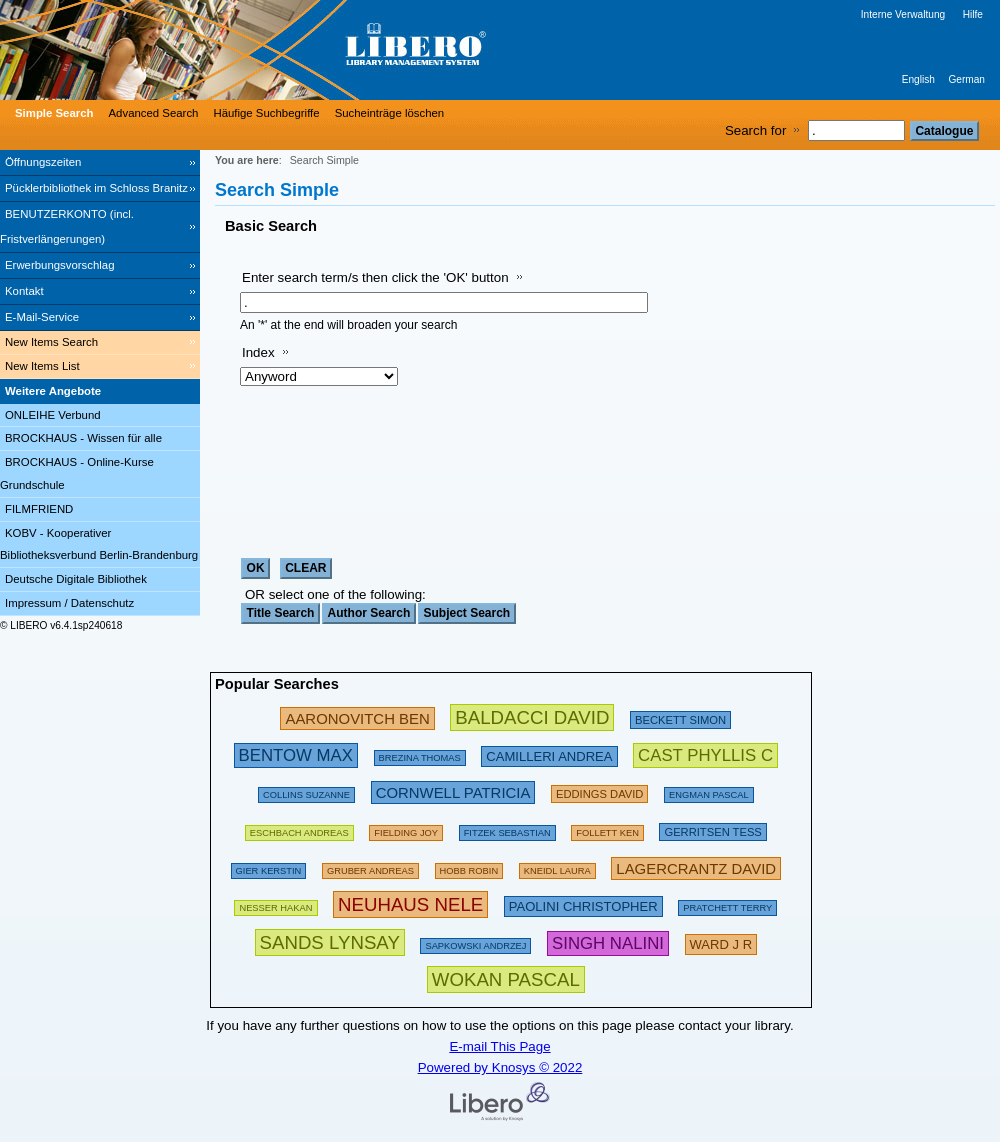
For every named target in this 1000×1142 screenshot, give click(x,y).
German (966, 79)
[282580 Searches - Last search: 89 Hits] (532, 717)
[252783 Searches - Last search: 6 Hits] (705, 754)
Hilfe (973, 14)
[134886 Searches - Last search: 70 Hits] (507, 829)
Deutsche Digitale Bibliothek (76, 579)
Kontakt (24, 291)
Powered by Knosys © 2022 (500, 1067)
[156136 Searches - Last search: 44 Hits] (406, 829)
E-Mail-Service (42, 317)
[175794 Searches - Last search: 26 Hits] (420, 754)
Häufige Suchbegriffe (266, 113)
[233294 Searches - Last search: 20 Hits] (696, 867)
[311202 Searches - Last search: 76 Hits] (410, 904)
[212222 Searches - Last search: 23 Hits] (583, 904)
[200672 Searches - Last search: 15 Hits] (599, 791)
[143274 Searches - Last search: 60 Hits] (269, 867)
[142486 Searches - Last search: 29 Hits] (475, 942)
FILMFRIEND (39, 509)
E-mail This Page (499, 1046)
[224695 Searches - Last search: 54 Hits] (453, 791)
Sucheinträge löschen (390, 113)
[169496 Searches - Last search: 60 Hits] (607, 829)
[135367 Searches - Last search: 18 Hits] (469, 867)
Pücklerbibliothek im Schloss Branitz (96, 188)
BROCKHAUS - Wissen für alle (83, 438)
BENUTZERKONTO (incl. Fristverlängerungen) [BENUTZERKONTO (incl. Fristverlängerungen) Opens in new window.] (67, 226)
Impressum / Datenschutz (69, 603)
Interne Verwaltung (903, 14)
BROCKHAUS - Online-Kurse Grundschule (77, 473)
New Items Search (51, 342)
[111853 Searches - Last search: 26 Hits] (557, 867)
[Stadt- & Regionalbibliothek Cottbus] (300, 50)
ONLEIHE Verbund (53, 415)
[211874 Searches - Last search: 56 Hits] (712, 829)
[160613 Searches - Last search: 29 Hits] (306, 791)
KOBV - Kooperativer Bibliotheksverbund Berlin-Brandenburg (99, 544)
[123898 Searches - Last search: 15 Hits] (709, 791)
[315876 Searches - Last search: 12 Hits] (506, 979)
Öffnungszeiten (43, 162)
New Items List (42, 366)
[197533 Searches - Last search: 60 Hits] (299, 829)
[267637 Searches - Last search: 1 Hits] (608, 942)
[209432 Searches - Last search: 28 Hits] (680, 717)
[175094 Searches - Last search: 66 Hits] (727, 904)
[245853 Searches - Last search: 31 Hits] (357, 717)
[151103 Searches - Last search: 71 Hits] (275, 904)
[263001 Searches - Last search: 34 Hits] (296, 754)
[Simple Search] (52, 113)
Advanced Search (154, 113)
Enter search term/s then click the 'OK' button (375, 277)
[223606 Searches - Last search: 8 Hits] (721, 942)
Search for (756, 130)
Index (258, 352)
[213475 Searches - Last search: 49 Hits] (549, 754)
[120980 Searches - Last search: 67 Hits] (370, 867)
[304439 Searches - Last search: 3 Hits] (330, 942)
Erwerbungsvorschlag (60, 265)
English (918, 79)
